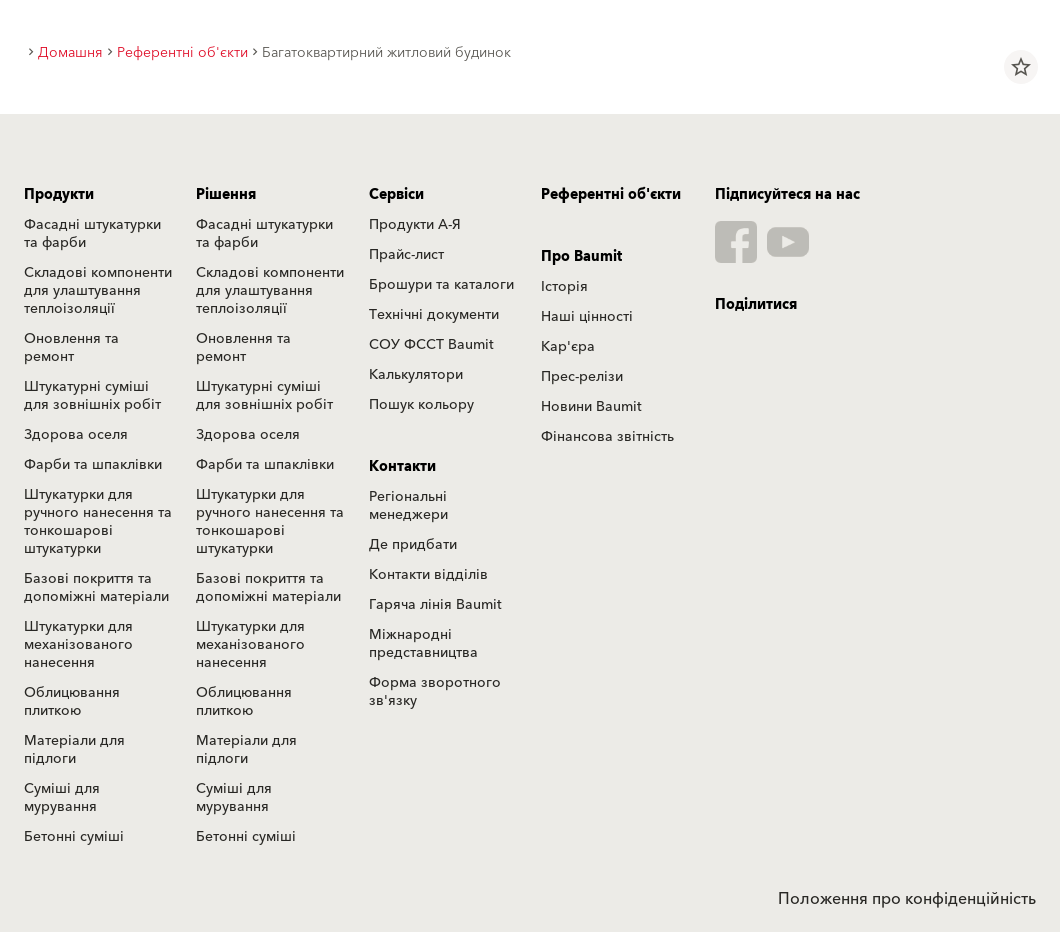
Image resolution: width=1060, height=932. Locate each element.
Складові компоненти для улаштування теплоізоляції (98, 291)
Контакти (402, 467)
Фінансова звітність (607, 437)
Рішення (226, 195)
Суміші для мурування (62, 798)
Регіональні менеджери (408, 506)
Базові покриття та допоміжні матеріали (96, 588)
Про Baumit (581, 257)
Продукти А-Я (415, 225)
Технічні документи (434, 315)
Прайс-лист (406, 255)
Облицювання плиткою (72, 702)
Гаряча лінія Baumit (435, 605)
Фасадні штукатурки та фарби (92, 234)
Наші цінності (587, 317)
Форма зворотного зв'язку (435, 692)
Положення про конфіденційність (907, 899)
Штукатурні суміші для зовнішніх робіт (92, 396)
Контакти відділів (428, 575)
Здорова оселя (76, 435)
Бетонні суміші (74, 837)
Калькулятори (416, 375)
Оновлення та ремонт (71, 348)
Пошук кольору (421, 405)
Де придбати (413, 545)
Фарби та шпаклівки (93, 465)
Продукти (59, 195)
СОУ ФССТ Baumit (431, 345)
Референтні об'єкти (611, 195)
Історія (564, 287)
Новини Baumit (591, 407)
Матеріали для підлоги (74, 750)
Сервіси (396, 195)
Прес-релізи (582, 377)
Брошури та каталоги (441, 285)
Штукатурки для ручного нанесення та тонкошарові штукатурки (98, 522)
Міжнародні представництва (423, 644)
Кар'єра (568, 347)
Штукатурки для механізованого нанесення (78, 645)
